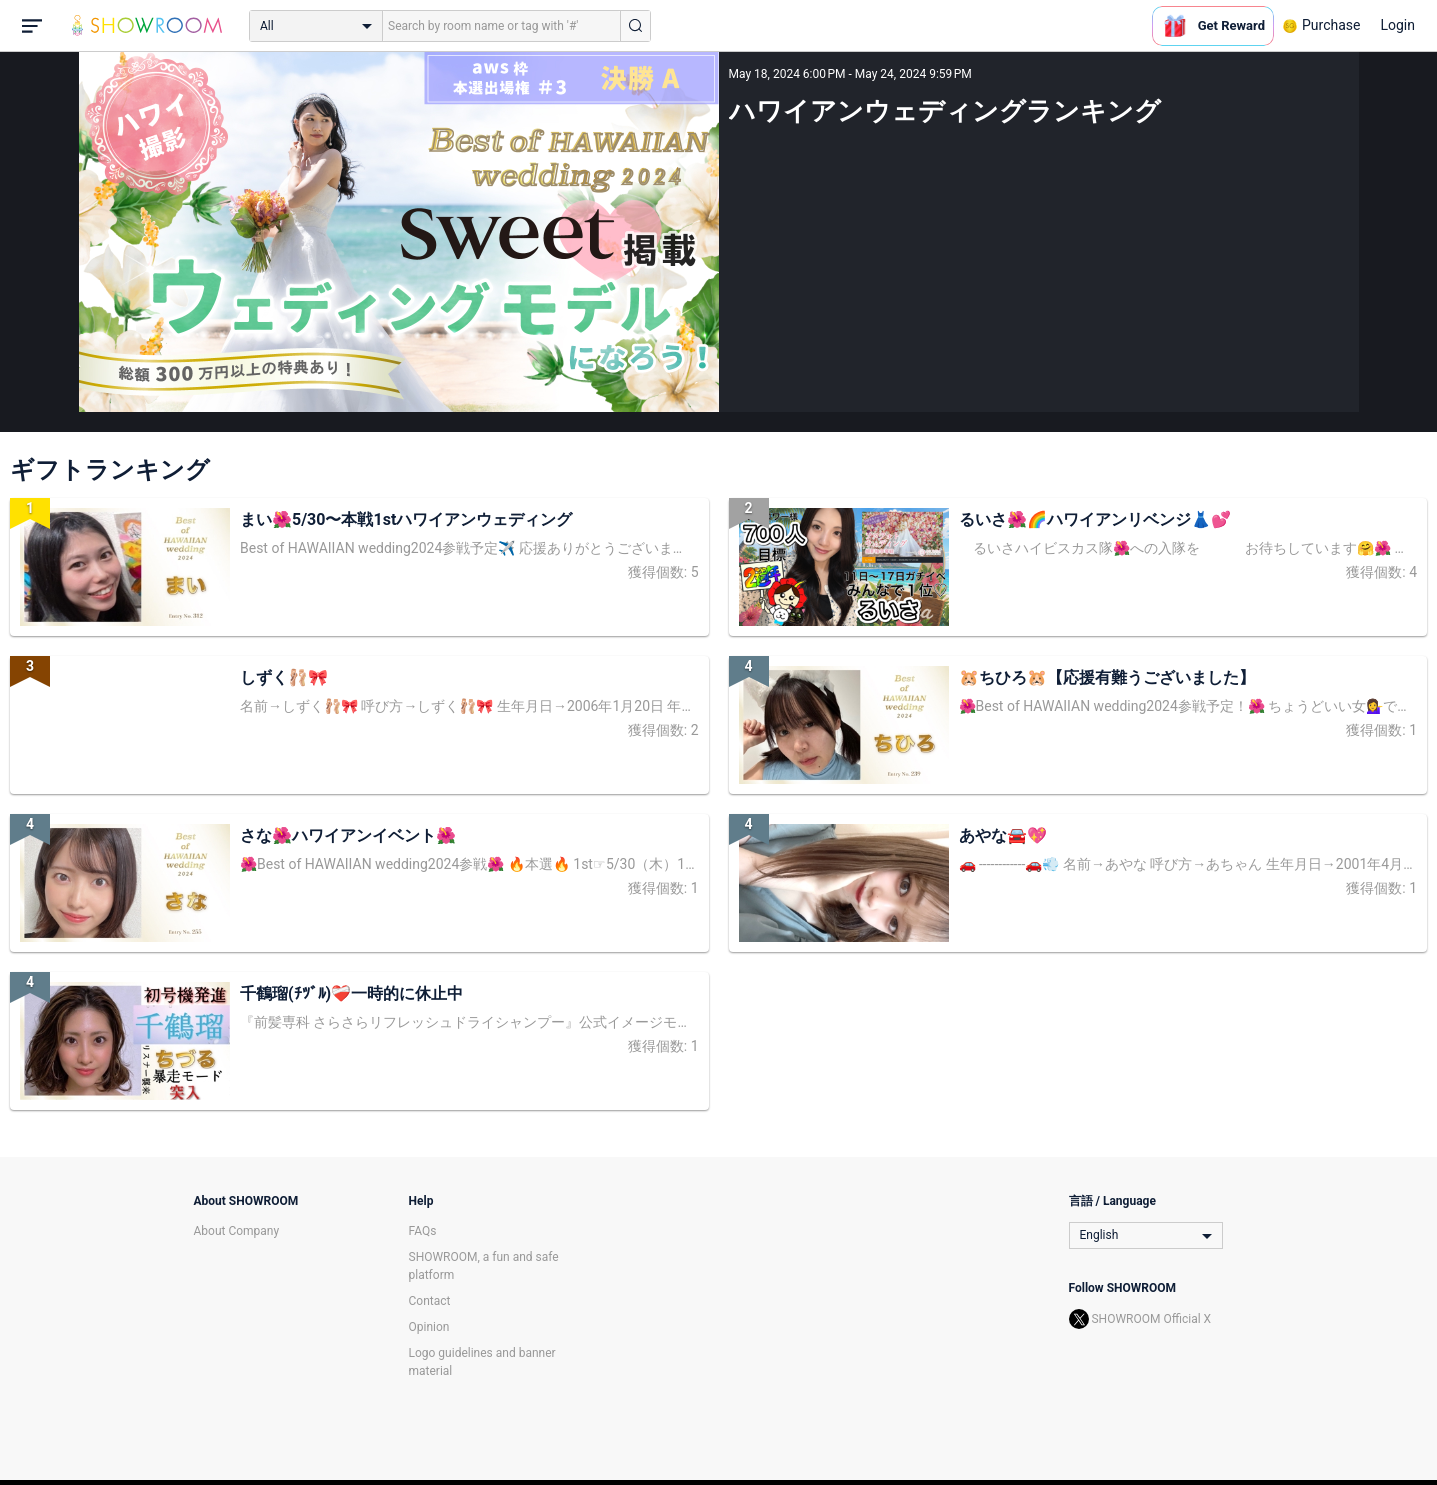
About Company (237, 1231)
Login (1397, 25)
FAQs (423, 1231)
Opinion (429, 1327)
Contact (430, 1301)
